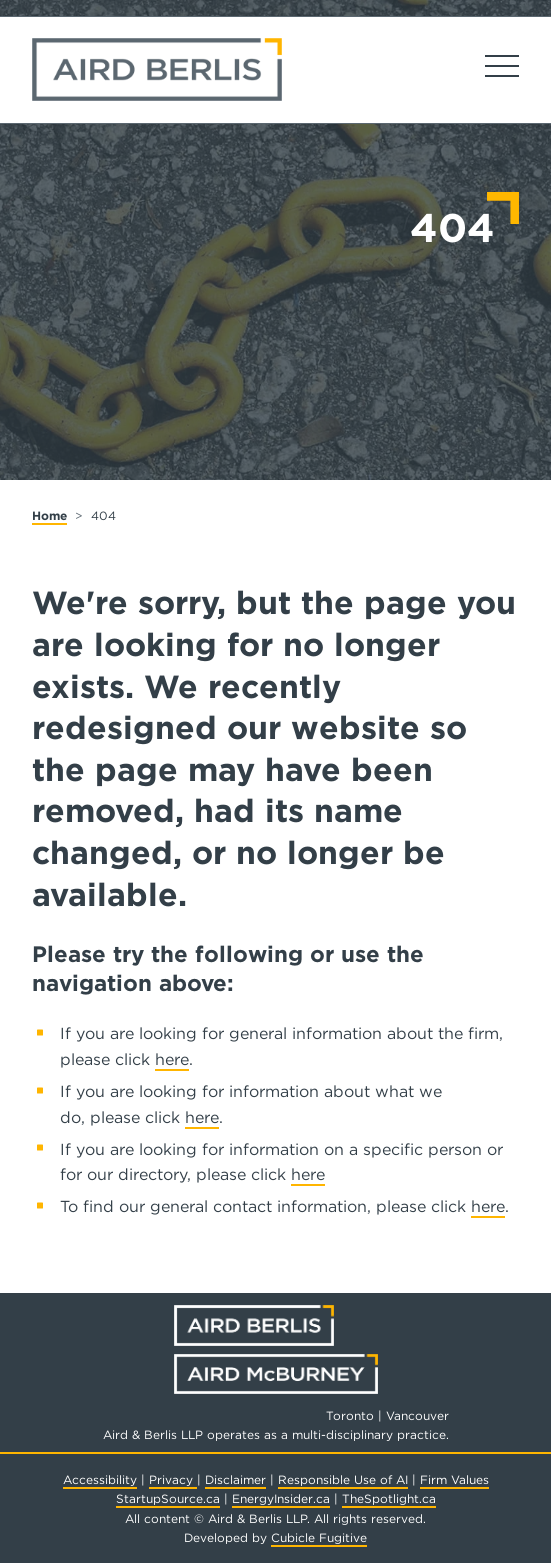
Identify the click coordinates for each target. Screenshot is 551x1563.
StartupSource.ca (168, 1498)
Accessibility (100, 1479)
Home (49, 515)
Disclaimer (235, 1479)
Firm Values (454, 1479)
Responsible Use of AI (343, 1479)
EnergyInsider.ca (281, 1498)
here (172, 1059)
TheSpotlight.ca (389, 1498)
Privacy (173, 1479)
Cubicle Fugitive (319, 1537)
